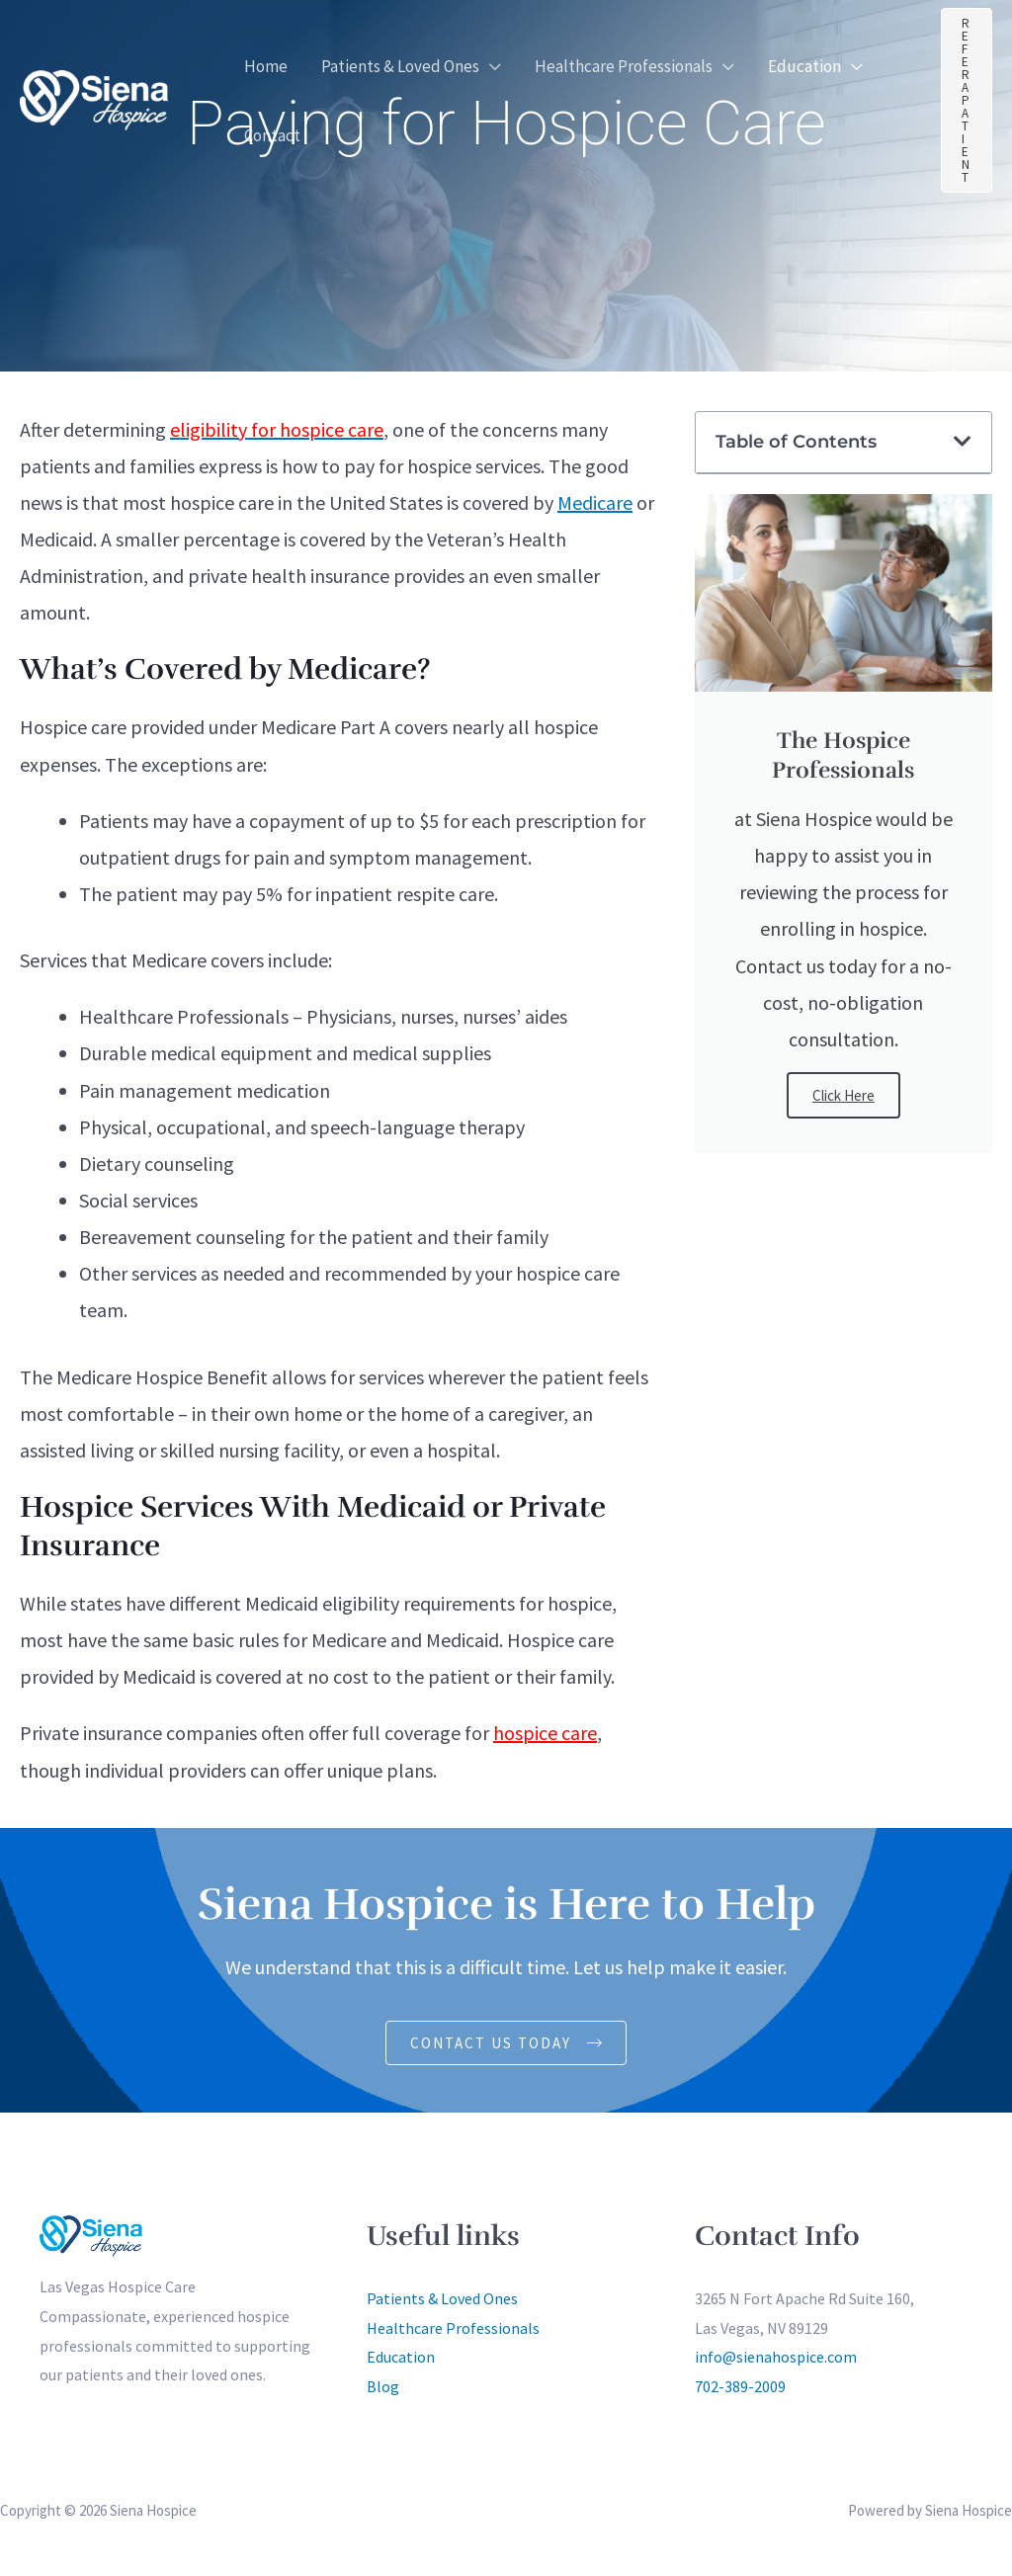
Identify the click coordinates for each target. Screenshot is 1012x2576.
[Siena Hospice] (94, 97)
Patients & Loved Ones (442, 2298)
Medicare (594, 502)
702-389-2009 (740, 2386)
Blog (383, 2386)
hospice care (545, 1732)
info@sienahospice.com (776, 2358)
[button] (490, 66)
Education (401, 2358)
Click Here (843, 1095)
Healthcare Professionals (453, 2328)
